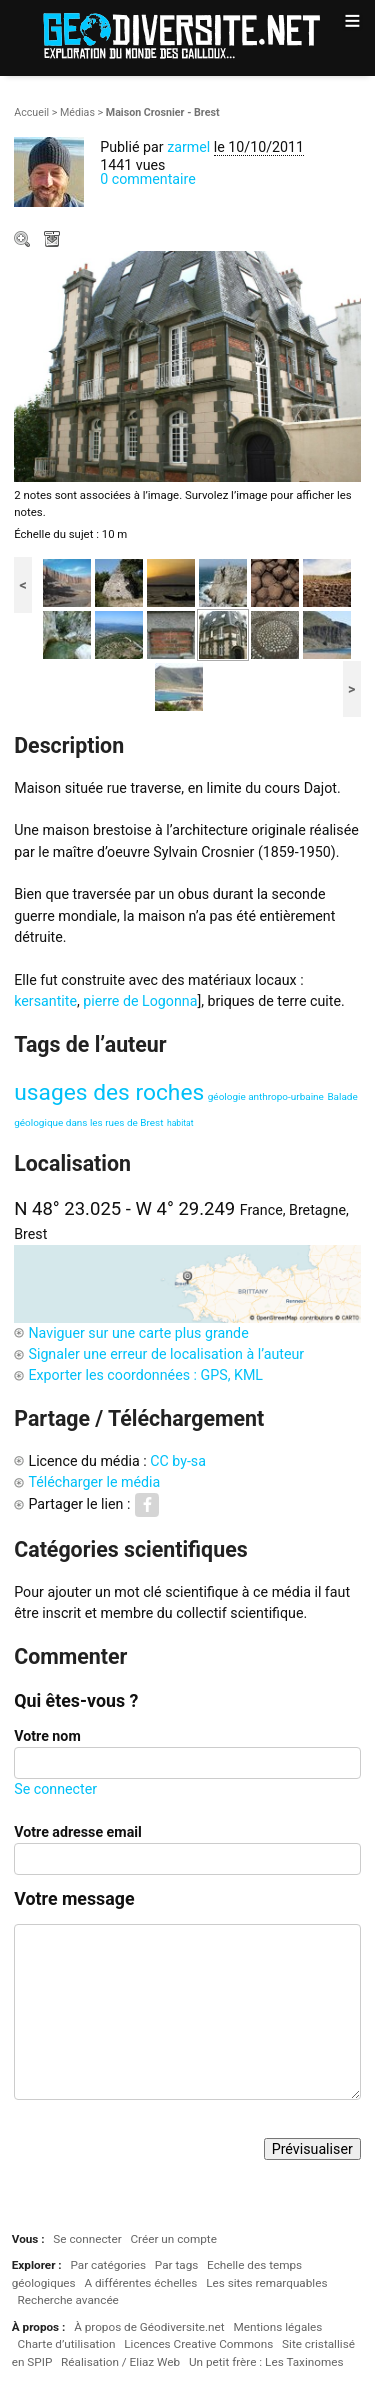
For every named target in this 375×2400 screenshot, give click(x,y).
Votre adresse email (78, 1832)
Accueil (31, 112)
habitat (180, 1123)
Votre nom (47, 1736)
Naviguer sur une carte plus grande (138, 1333)
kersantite (45, 1001)
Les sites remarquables (266, 2283)
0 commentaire (148, 179)
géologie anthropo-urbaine (266, 1096)
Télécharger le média (54, 241)
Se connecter (55, 1789)
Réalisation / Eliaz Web (120, 2362)
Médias (77, 112)
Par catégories (108, 2265)
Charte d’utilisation (67, 2344)
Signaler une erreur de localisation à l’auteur (166, 1354)
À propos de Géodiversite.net (149, 2327)
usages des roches (109, 1092)
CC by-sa (178, 1461)
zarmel (188, 147)
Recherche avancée (68, 2300)
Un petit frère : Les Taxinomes (266, 2362)
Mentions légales (277, 2327)
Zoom (24, 241)
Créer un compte (173, 2239)
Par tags (176, 2265)
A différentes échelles (140, 2283)
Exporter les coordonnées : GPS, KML (145, 1375)
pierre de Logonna (140, 1001)
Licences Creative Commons (198, 2344)
